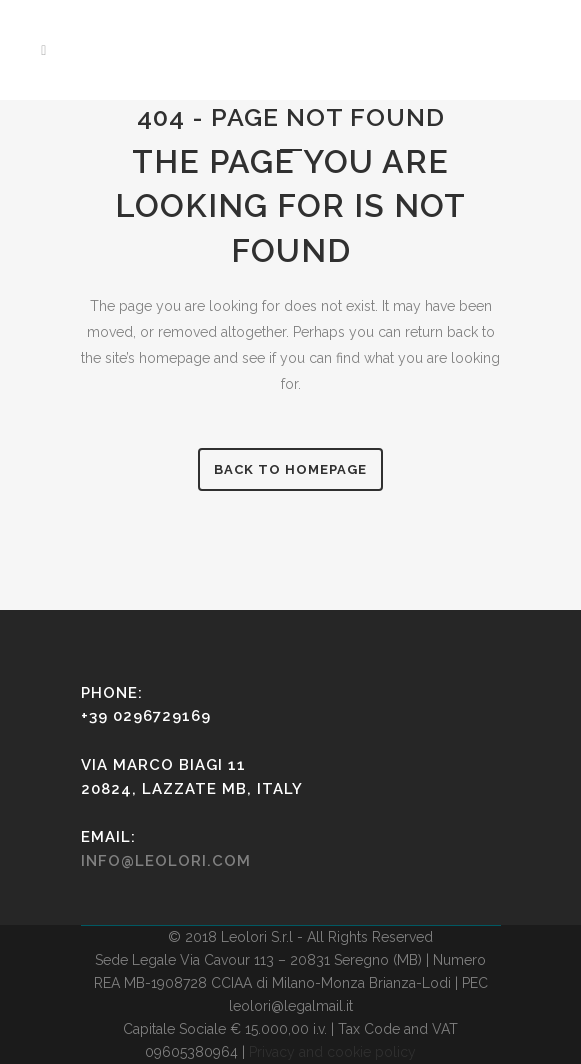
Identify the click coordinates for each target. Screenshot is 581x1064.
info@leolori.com (166, 861)
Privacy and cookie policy (332, 1052)
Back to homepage (290, 469)
